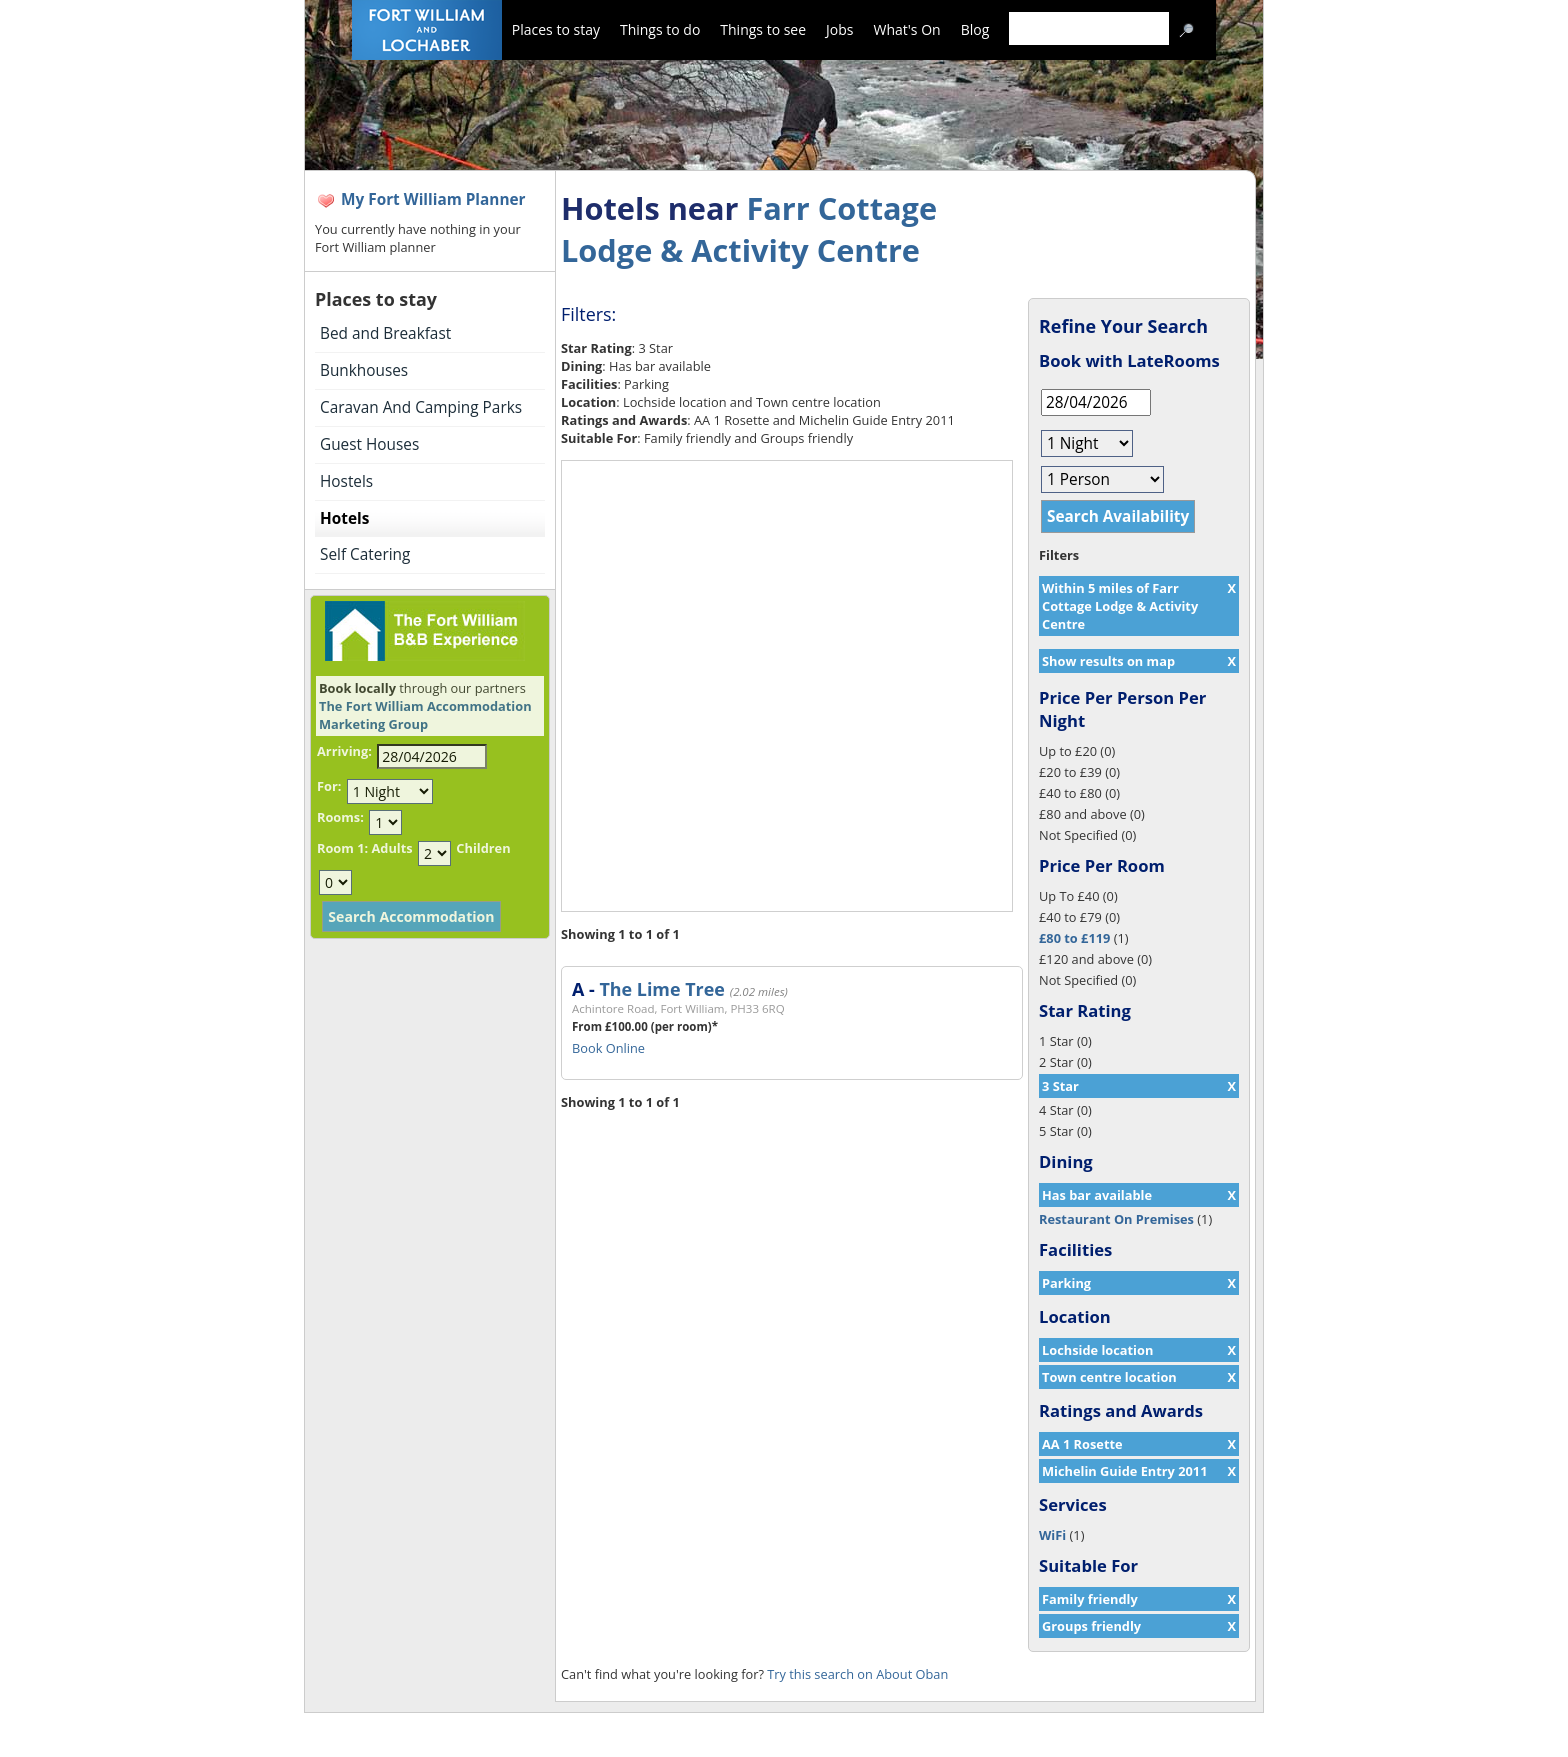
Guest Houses (369, 444)
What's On (907, 29)
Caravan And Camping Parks (421, 407)
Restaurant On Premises (1116, 1219)
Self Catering (365, 554)
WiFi (1052, 1535)
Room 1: (342, 848)
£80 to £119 (1074, 938)
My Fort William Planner (433, 199)
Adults (391, 848)
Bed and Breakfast (385, 333)
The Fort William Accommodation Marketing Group (425, 715)
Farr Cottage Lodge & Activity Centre (749, 229)
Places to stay (556, 29)
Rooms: (340, 817)
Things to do (660, 29)
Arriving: (344, 751)
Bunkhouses (364, 370)
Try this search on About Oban (857, 1674)
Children (483, 848)
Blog (975, 29)
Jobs (839, 29)
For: (329, 786)
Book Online (608, 1048)
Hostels (346, 481)
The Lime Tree (661, 989)
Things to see (763, 29)
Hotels (344, 518)
